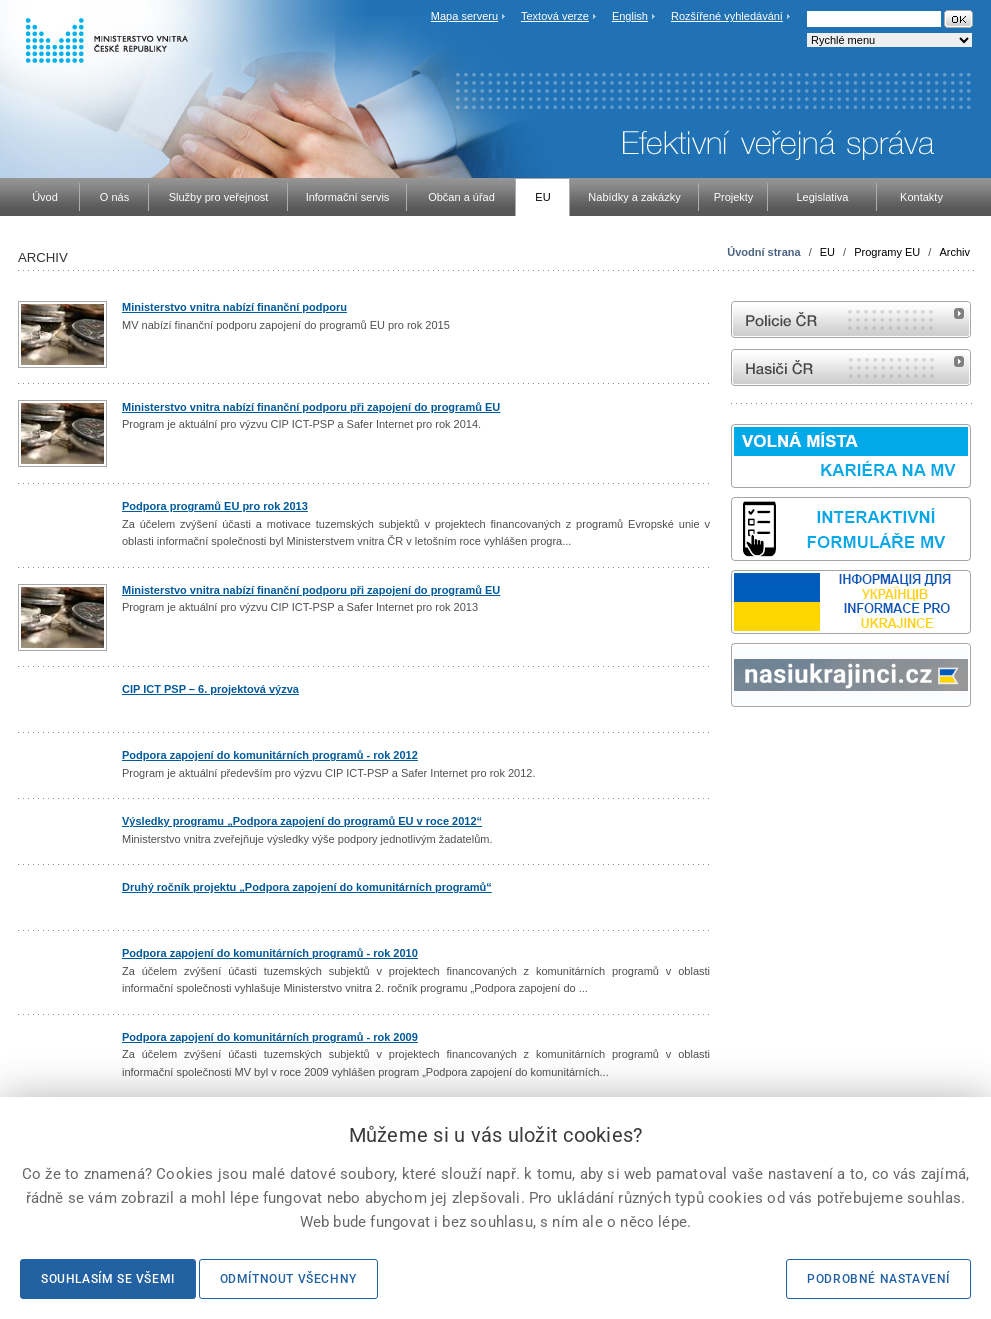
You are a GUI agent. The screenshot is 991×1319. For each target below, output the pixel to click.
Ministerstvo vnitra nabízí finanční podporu (234, 307)
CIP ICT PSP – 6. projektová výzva (210, 689)
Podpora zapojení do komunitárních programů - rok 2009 (270, 1037)
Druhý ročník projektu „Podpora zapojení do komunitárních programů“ (307, 887)
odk (741, 744)
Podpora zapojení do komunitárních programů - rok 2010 (270, 953)
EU (827, 252)
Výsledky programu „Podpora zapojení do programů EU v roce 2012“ (302, 821)
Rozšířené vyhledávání (727, 16)
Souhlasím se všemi (108, 1279)
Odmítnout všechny (288, 1279)
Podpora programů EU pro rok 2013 (215, 506)
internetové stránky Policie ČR (851, 319)
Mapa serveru (464, 16)
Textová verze (555, 16)
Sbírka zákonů (734, 744)
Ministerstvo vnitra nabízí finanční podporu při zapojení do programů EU (311, 407)
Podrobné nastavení (878, 1279)
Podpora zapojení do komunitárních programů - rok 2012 (270, 755)
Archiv (954, 252)
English (630, 16)
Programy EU (887, 252)
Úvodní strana (763, 252)
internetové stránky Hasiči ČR (851, 367)
